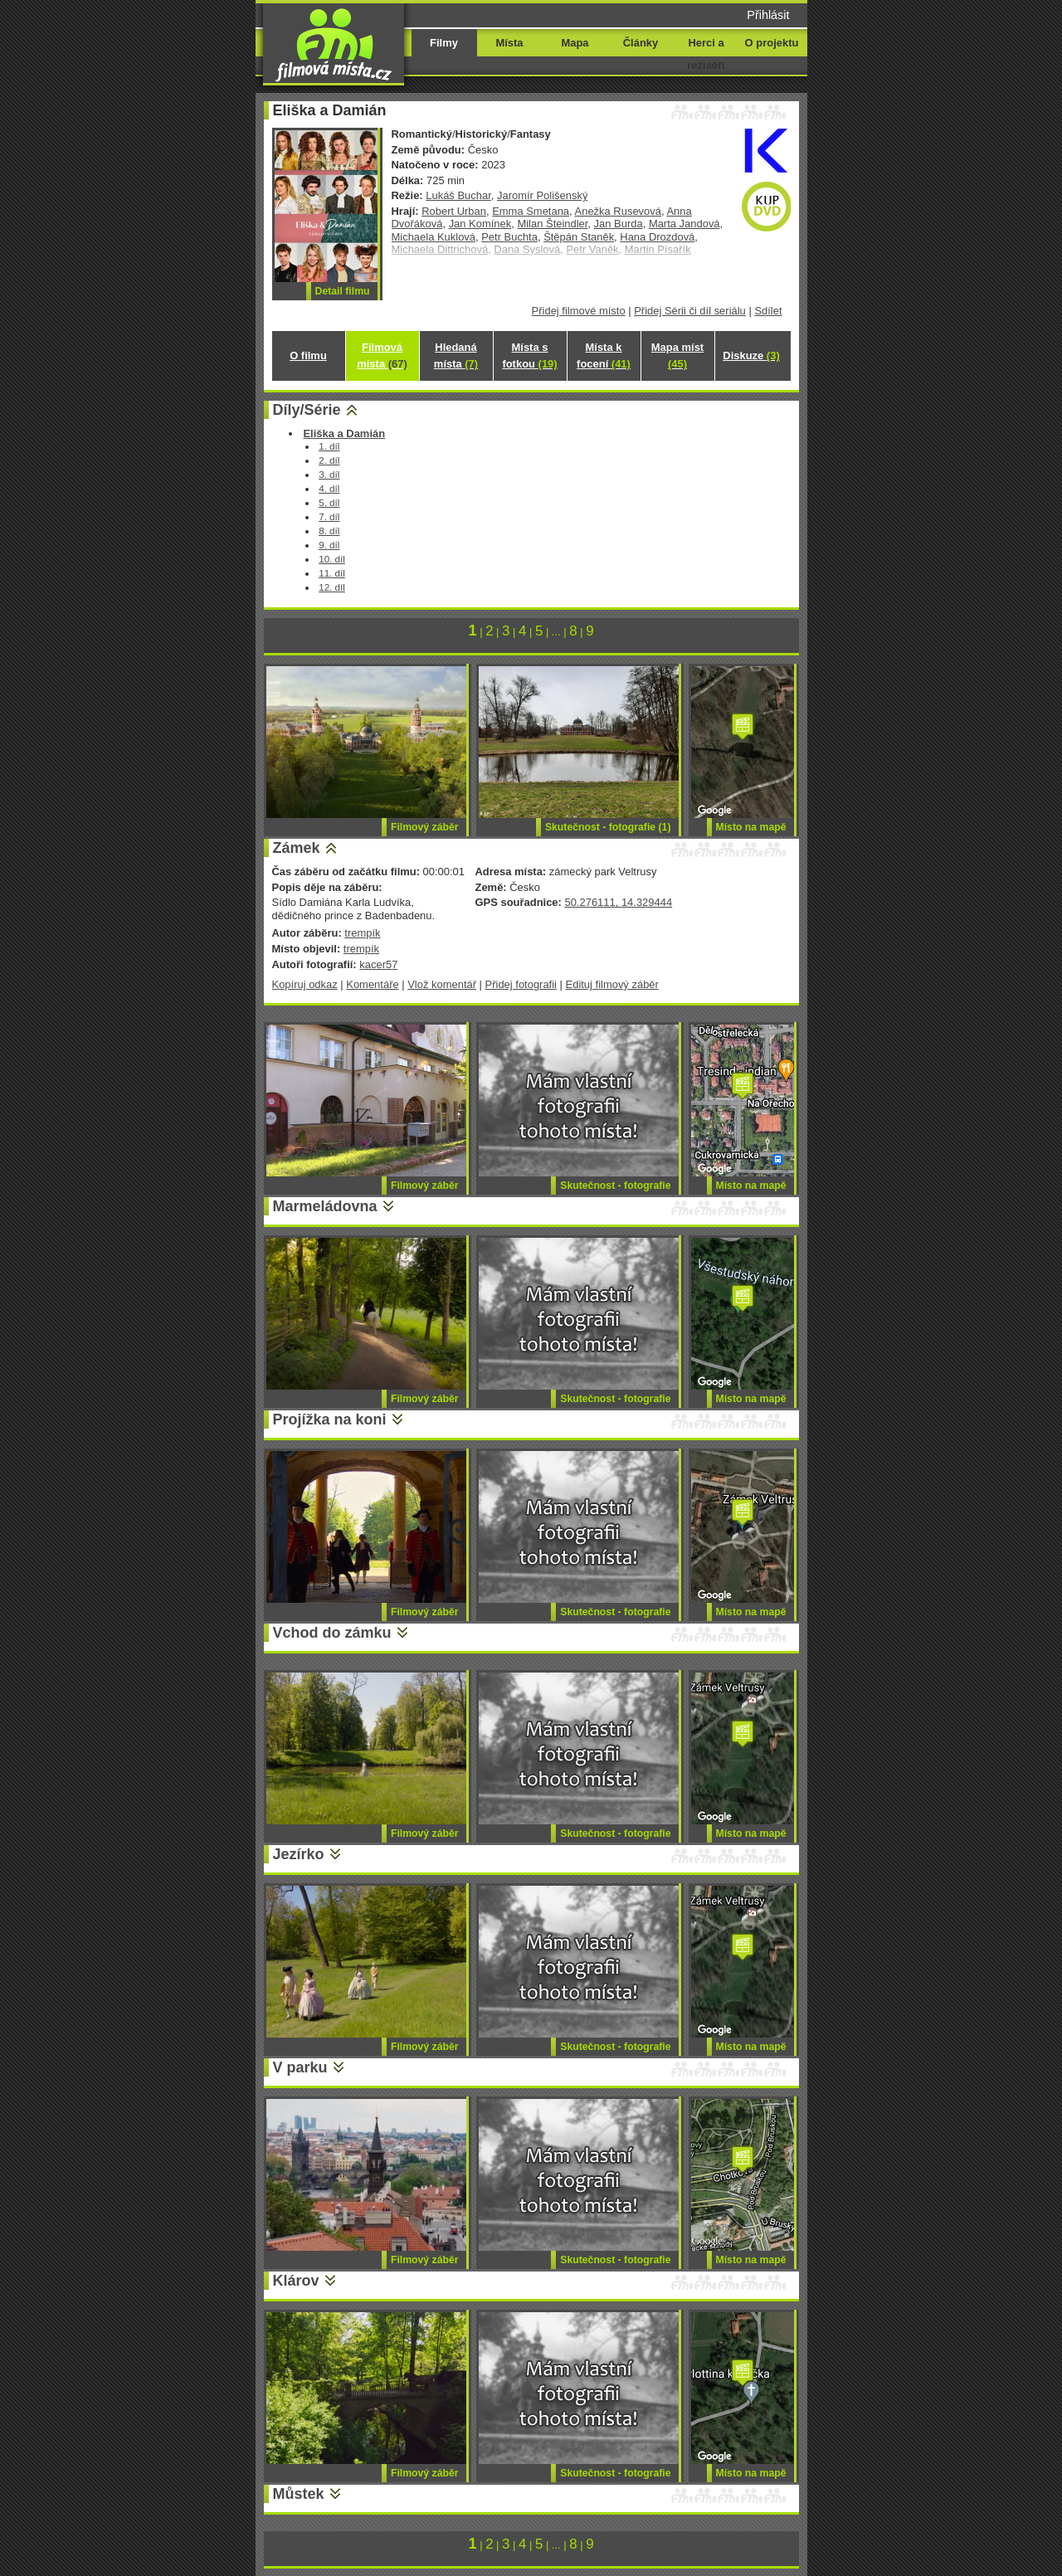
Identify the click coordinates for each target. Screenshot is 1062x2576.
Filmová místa (382, 355)
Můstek (298, 2494)
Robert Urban (453, 211)
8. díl (329, 530)
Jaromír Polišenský (542, 195)
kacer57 (378, 964)
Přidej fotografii (521, 984)
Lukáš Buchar (458, 195)
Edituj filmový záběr (612, 984)
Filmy (444, 43)
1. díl (329, 446)
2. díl (329, 460)
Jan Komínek (480, 223)
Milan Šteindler (552, 223)
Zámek (296, 848)
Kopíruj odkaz (305, 984)
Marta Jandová (684, 223)
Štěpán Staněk (578, 237)
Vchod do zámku (332, 1632)
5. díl (329, 502)
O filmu (308, 355)
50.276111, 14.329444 (618, 902)
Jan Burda (618, 223)
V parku (300, 2067)
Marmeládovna (325, 1206)
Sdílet (768, 310)
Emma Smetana (530, 211)
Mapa (574, 43)
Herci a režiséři (705, 54)
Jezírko (298, 1854)
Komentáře (372, 984)
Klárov (296, 2280)
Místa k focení (604, 355)
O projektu (772, 43)
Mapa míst (677, 355)
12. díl (332, 587)
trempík (362, 933)
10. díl (332, 558)
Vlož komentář (441, 984)
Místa (509, 43)
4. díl (329, 488)
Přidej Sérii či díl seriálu (690, 310)
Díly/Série (307, 410)
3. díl (329, 474)
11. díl (332, 572)
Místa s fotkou (529, 355)
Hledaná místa (456, 355)
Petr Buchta (509, 237)
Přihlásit (768, 15)
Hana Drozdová (657, 237)
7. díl (329, 516)
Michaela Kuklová (434, 237)
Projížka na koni (330, 1419)
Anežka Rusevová (618, 211)
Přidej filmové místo (579, 310)
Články (640, 43)
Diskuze (751, 355)
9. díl (329, 544)
